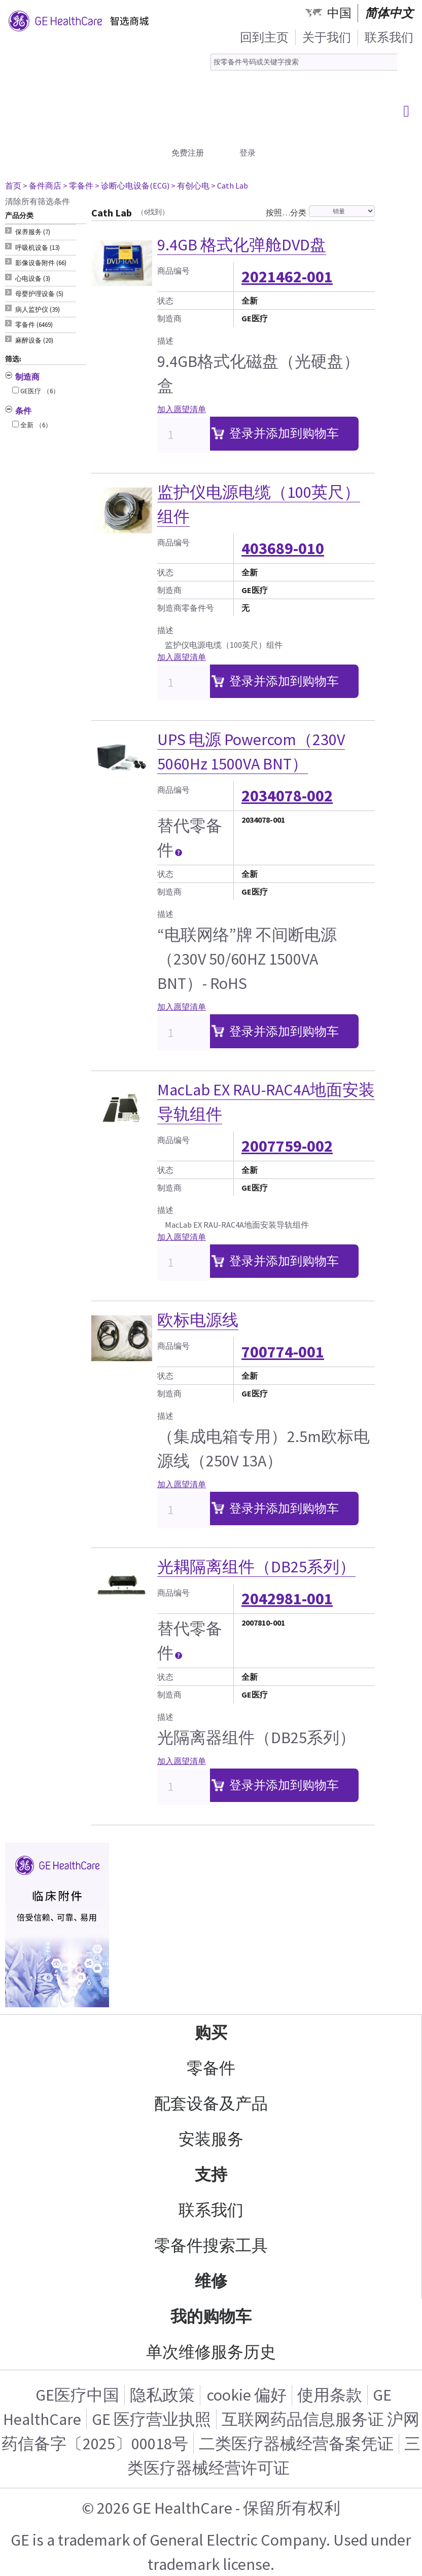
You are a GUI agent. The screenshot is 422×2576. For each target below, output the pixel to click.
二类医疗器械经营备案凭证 (296, 2444)
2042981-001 (287, 1599)
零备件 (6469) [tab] (34, 324)
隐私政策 (162, 2395)
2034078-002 (287, 796)
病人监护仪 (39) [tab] (37, 309)
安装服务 (211, 2139)
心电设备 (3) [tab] (32, 278)
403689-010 (282, 548)
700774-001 (282, 1352)
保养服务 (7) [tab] (32, 232)
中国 (339, 13)
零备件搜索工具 (211, 2245)
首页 (13, 185)
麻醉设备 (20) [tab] (34, 340)
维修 (211, 2281)
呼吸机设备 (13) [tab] (37, 247)
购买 (211, 2032)
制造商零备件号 (185, 608)
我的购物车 (211, 2316)
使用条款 (329, 2395)
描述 (165, 341)
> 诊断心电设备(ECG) (132, 185)
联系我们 (389, 37)
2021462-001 (287, 277)
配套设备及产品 (211, 2103)
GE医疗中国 (77, 2395)
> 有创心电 (190, 185)
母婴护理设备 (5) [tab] (39, 293)
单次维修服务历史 (211, 2352)
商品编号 (173, 271)
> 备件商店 (42, 185)
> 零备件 (78, 185)
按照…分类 (286, 212)
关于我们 (326, 37)
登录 (247, 153)
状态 (165, 301)
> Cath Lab (229, 185)
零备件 (211, 2068)
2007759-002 (287, 1146)
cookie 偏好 (247, 2395)
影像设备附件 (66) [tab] (40, 263)
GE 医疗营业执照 (151, 2419)
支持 (211, 2174)
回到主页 (264, 37)
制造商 (169, 318)
